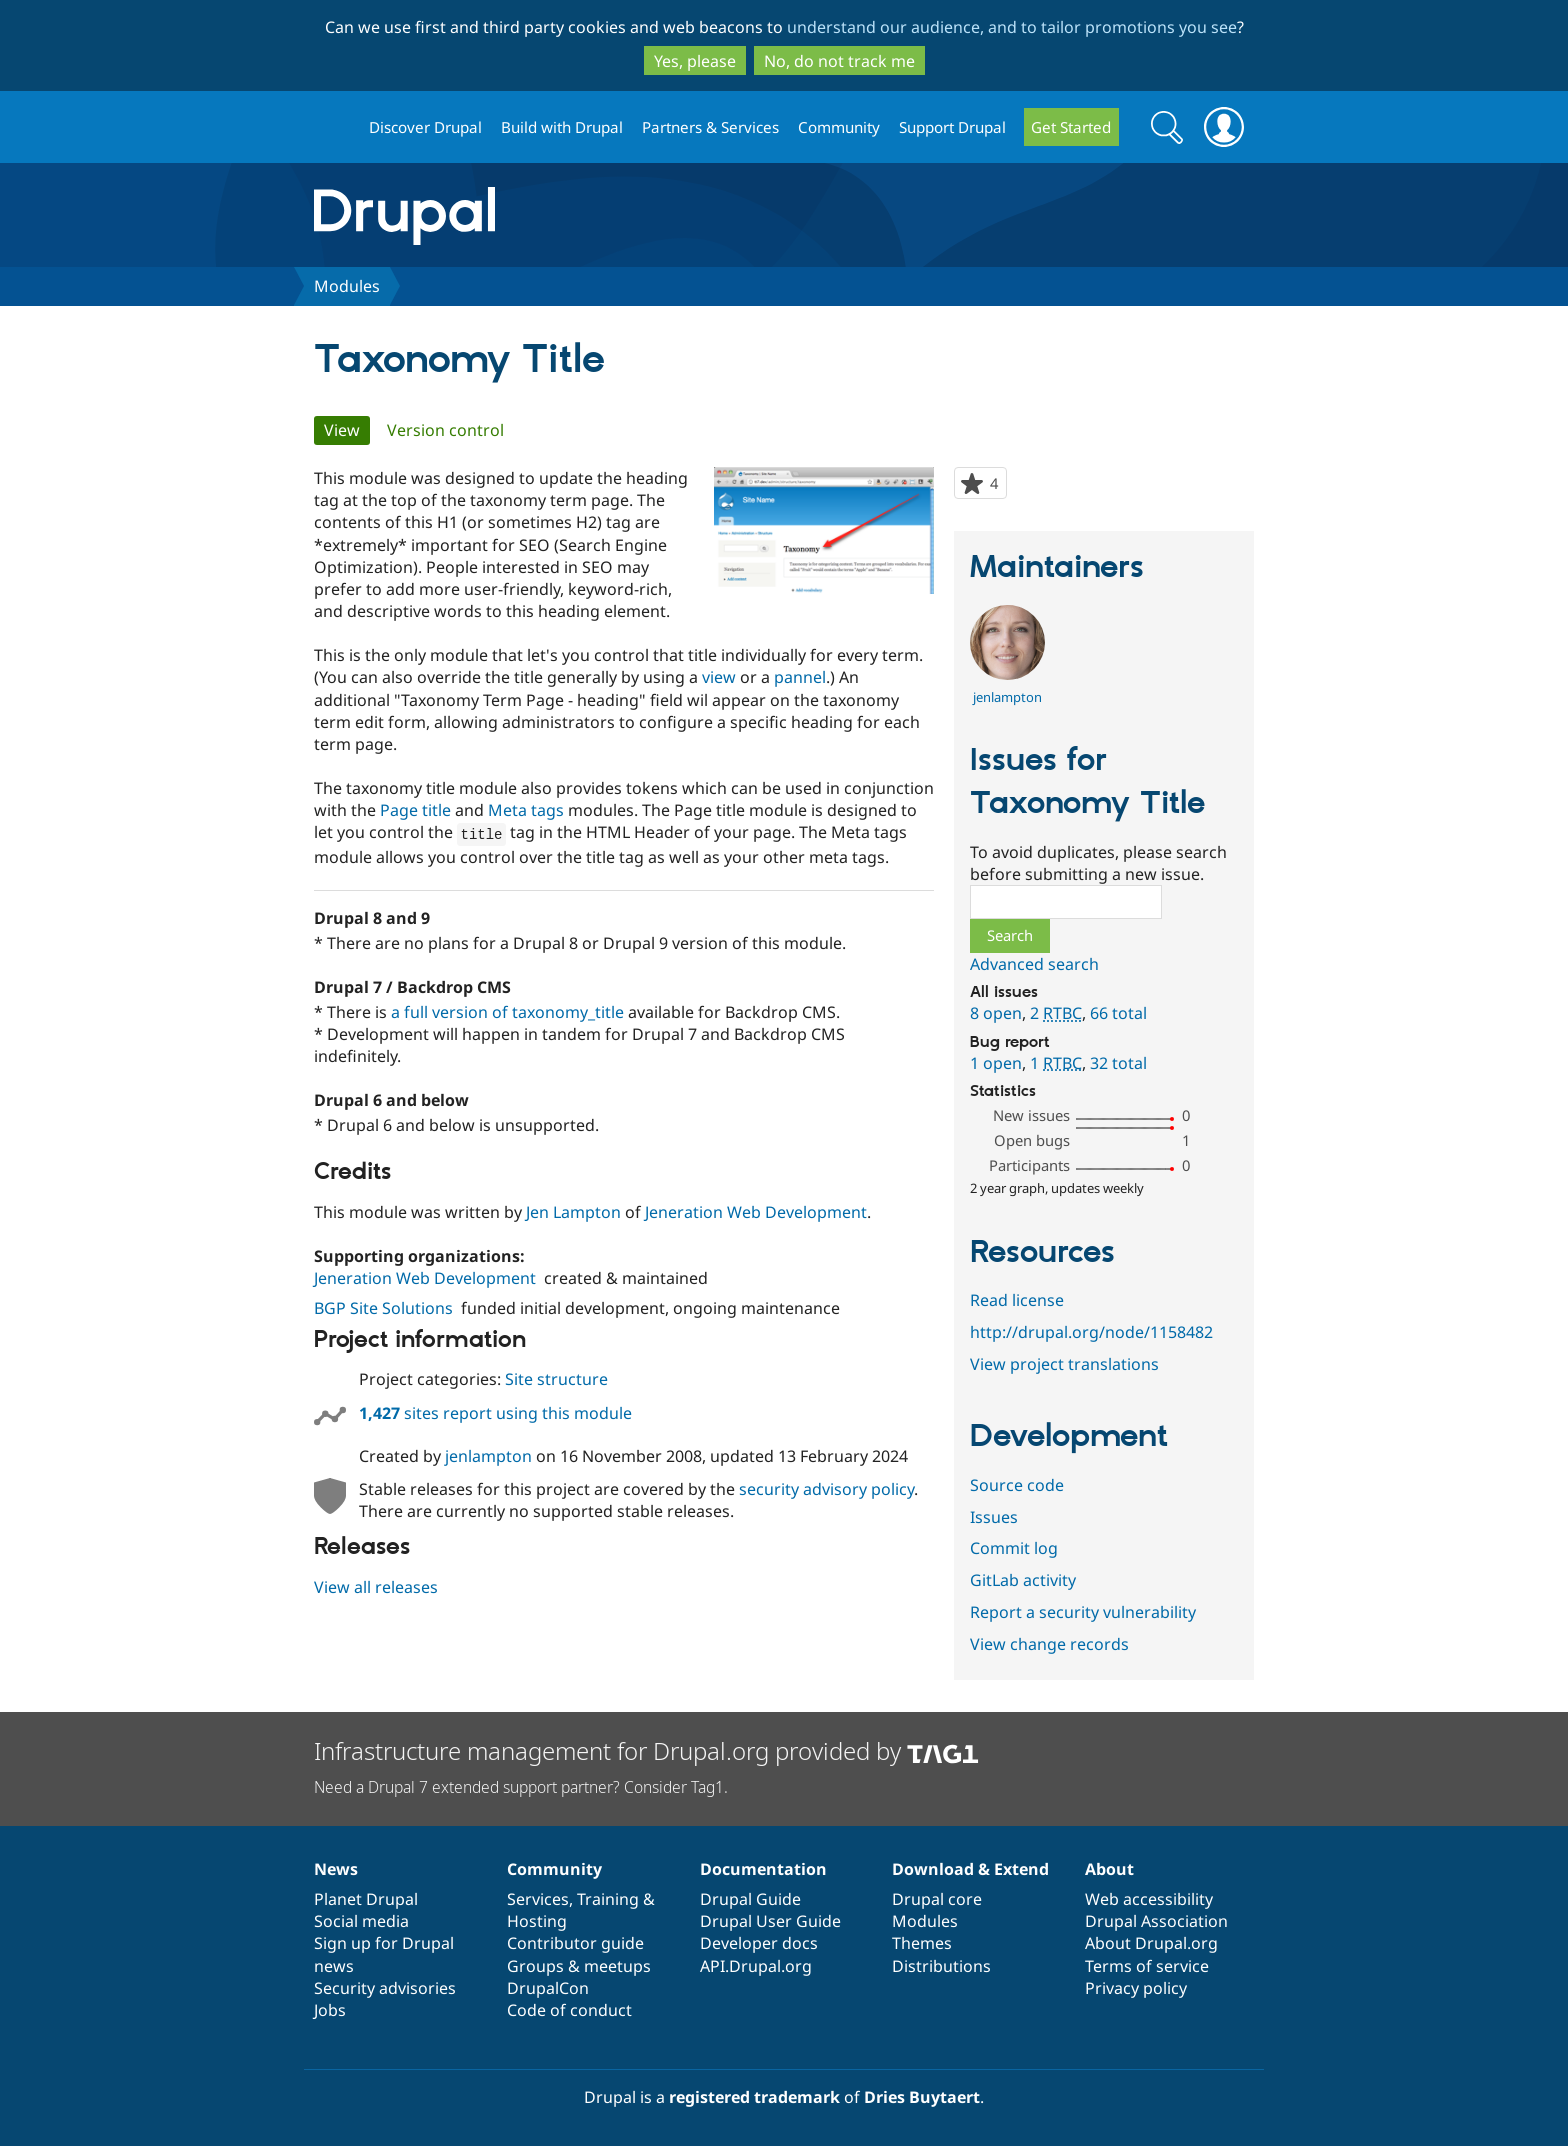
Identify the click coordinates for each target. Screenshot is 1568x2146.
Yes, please (695, 61)
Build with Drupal (562, 127)
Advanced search (1034, 964)
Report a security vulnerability (1083, 1612)
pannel (800, 677)
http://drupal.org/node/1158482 (1091, 1332)
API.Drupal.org (756, 1966)
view (719, 677)
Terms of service (1147, 1966)
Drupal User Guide (770, 1921)
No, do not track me (839, 61)
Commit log (1014, 1548)
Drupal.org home (333, 127)
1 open (996, 1063)
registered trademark (754, 2097)
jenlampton (488, 1455)
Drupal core (937, 1899)
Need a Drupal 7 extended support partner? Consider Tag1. (521, 1787)
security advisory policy (826, 1488)
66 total (1118, 1013)
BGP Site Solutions (383, 1307)
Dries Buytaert (922, 2097)
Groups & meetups (579, 1966)
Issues (994, 1517)
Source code (1017, 1485)
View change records (1049, 1644)
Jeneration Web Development (756, 1211)
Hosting (537, 1921)
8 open (996, 1013)
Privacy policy (1136, 1988)
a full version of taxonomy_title (507, 1011)
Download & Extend (970, 1869)
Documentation (763, 1869)
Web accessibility (1149, 1899)
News (336, 1869)
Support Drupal (952, 127)
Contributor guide (575, 1943)
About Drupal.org (1151, 1943)
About (1109, 1869)
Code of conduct (569, 2010)
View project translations (1064, 1364)
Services (538, 1899)
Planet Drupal (366, 1899)
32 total (1118, 1063)
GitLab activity (1023, 1580)
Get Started (1071, 127)
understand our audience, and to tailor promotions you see (1012, 27)
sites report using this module (495, 1412)
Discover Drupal (425, 127)
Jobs (330, 2010)
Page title (415, 810)
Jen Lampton (573, 1211)
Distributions (941, 1966)
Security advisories (385, 1988)
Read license (1017, 1300)
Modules (347, 286)
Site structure (556, 1378)
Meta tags (526, 810)
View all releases (376, 1586)
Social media (361, 1921)
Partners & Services (710, 127)
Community (839, 127)
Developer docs (759, 1943)
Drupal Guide (750, 1899)
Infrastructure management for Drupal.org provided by (646, 1750)
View (347, 430)
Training (608, 1899)
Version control (445, 430)
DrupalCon (548, 1988)
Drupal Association (1156, 1921)
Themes (922, 1943)
